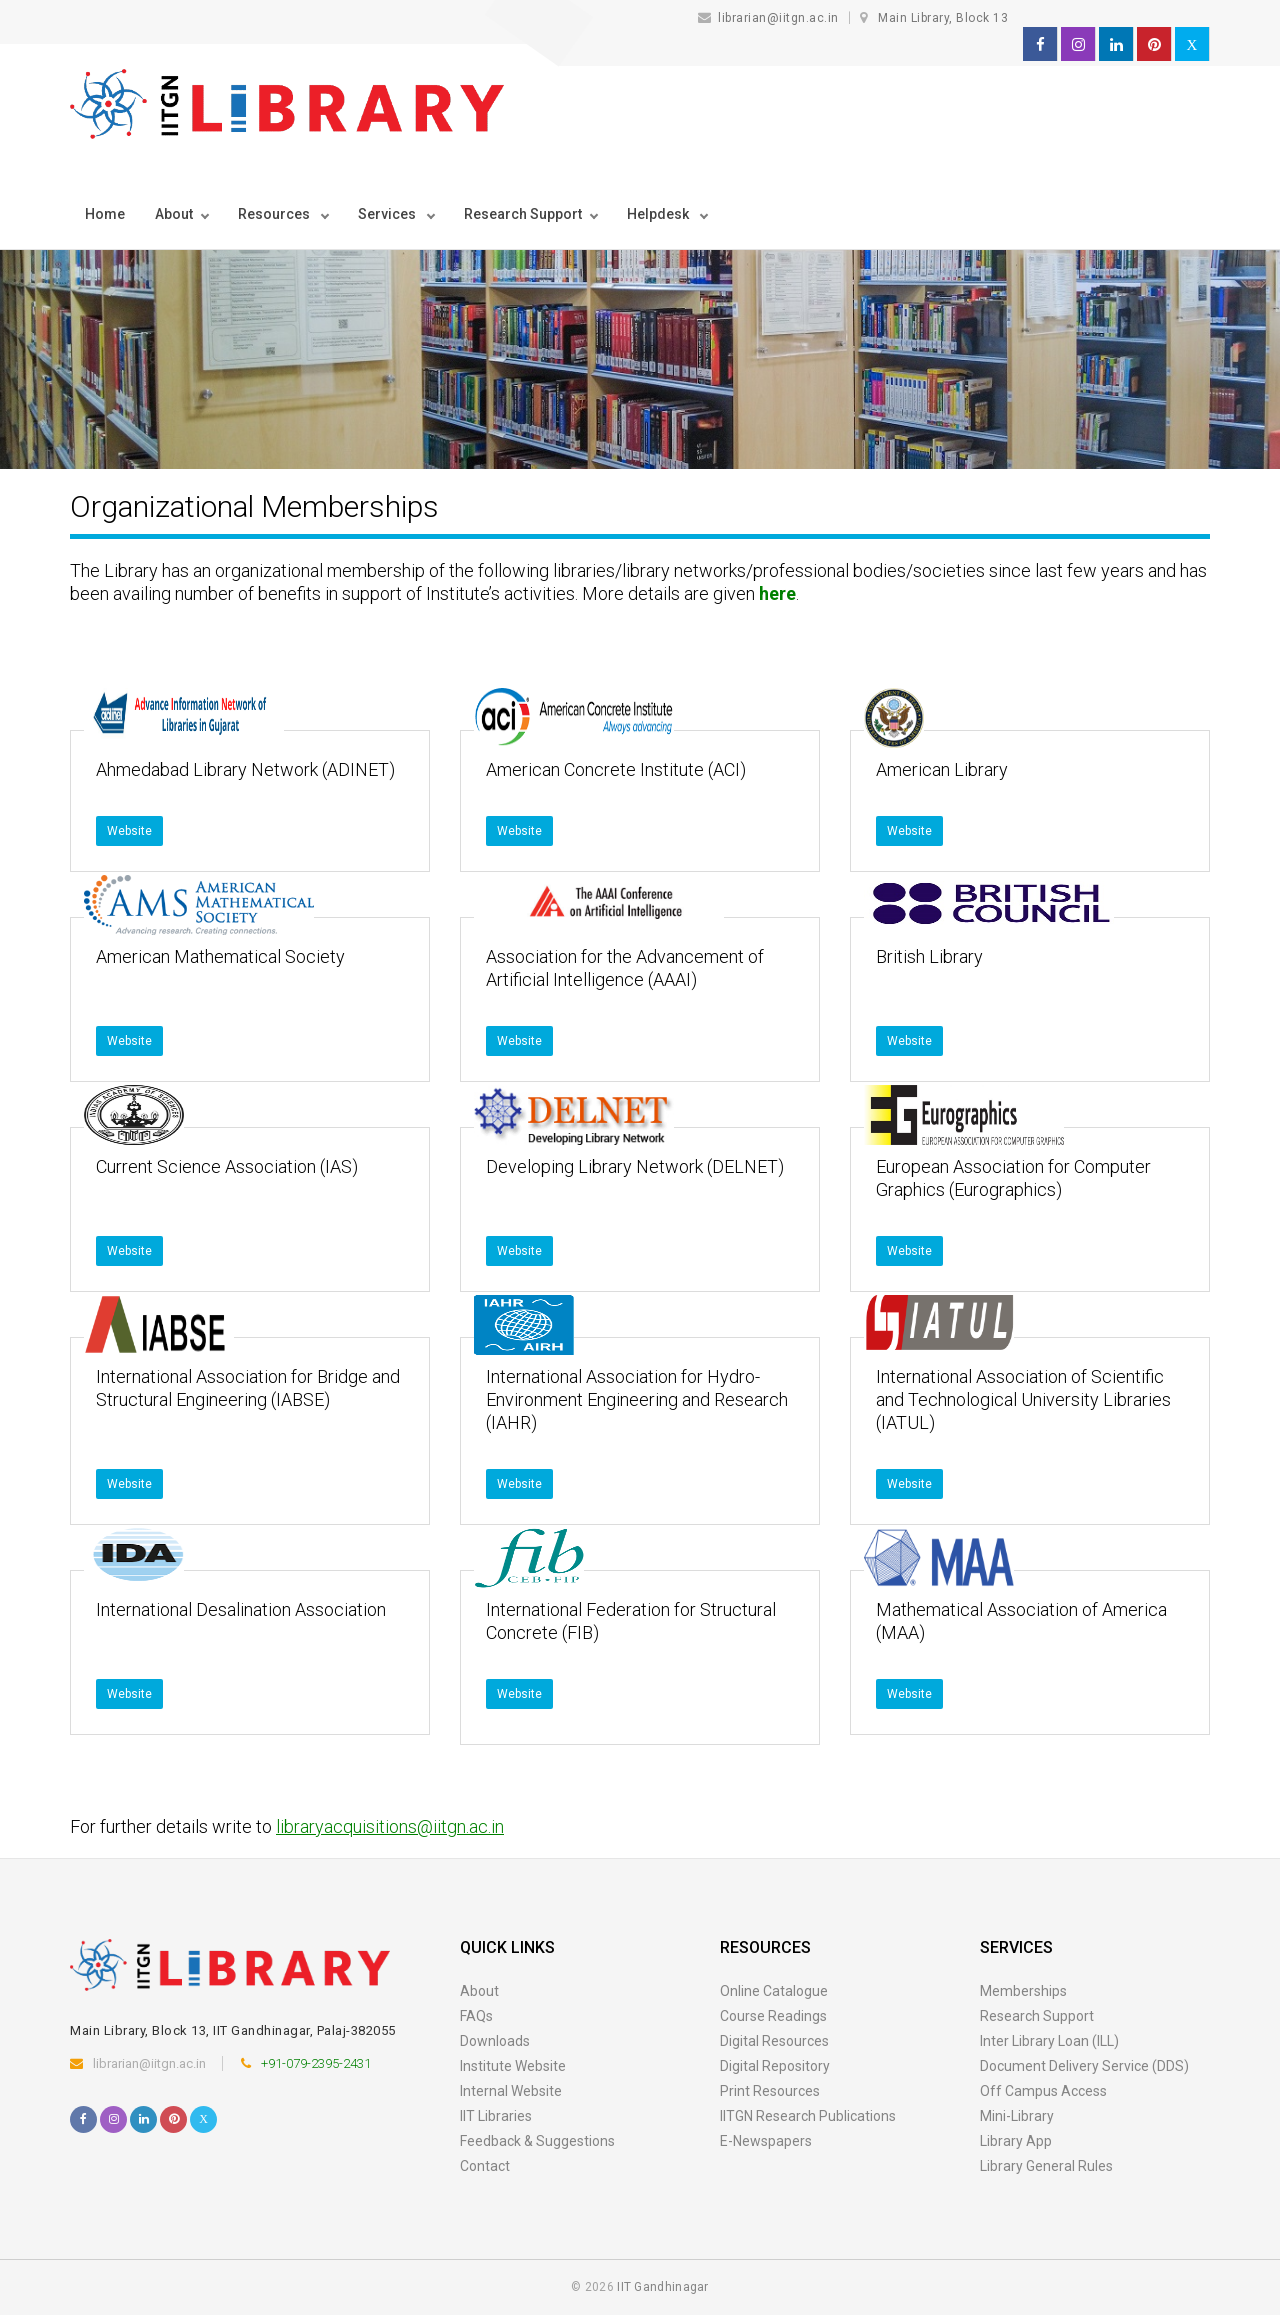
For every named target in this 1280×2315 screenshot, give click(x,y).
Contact (485, 2166)
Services (388, 214)
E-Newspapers (766, 2141)
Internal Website (511, 2091)
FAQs (476, 2016)
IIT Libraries (496, 2116)
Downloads (495, 2041)
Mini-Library (1017, 2116)
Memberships (1023, 1991)
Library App (1016, 2141)
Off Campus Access (1043, 2091)
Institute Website (513, 2066)
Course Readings (773, 2016)
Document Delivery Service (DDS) (1084, 2066)
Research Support (1037, 2016)
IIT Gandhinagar (663, 2287)
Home (105, 214)
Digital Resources (774, 2041)
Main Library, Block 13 (943, 18)
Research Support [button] (523, 214)
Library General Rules (1046, 2166)
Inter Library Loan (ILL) (1049, 2041)
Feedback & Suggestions (537, 2141)
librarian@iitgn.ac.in (770, 18)
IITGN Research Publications (808, 2116)
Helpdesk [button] (659, 214)
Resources (275, 214)
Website (129, 831)
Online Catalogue (774, 1991)
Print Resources (770, 2091)
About (174, 214)
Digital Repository (775, 2066)
